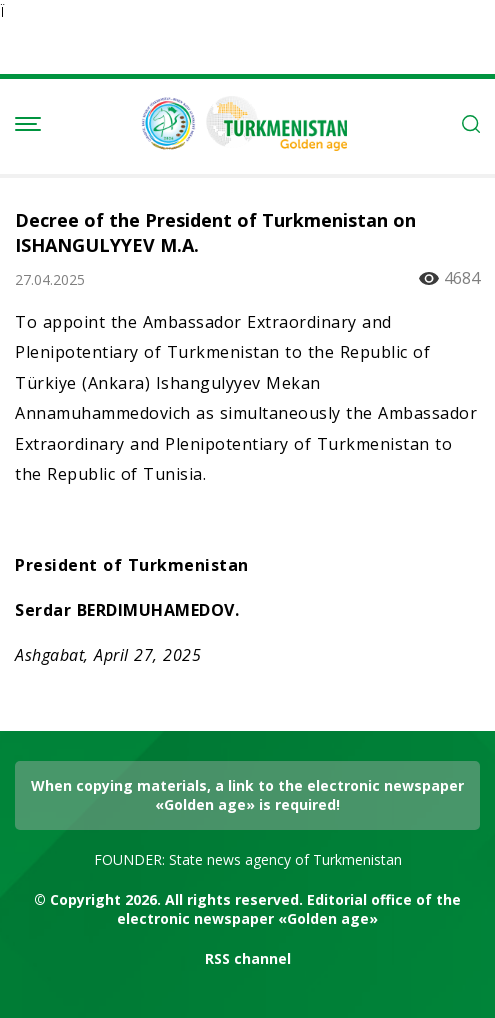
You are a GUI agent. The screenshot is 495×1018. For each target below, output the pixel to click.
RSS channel (248, 958)
